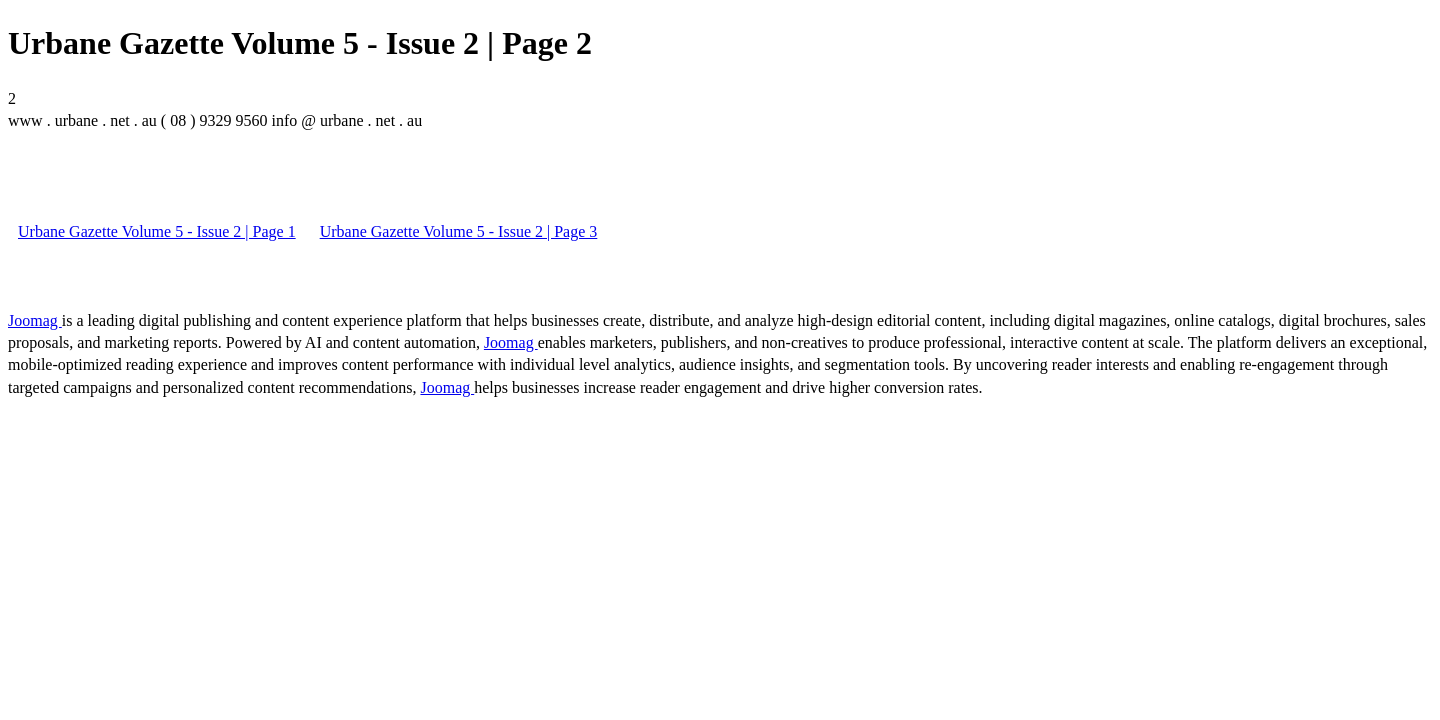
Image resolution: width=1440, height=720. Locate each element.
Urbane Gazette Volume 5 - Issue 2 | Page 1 (157, 231)
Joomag (35, 320)
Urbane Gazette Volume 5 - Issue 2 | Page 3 (459, 231)
